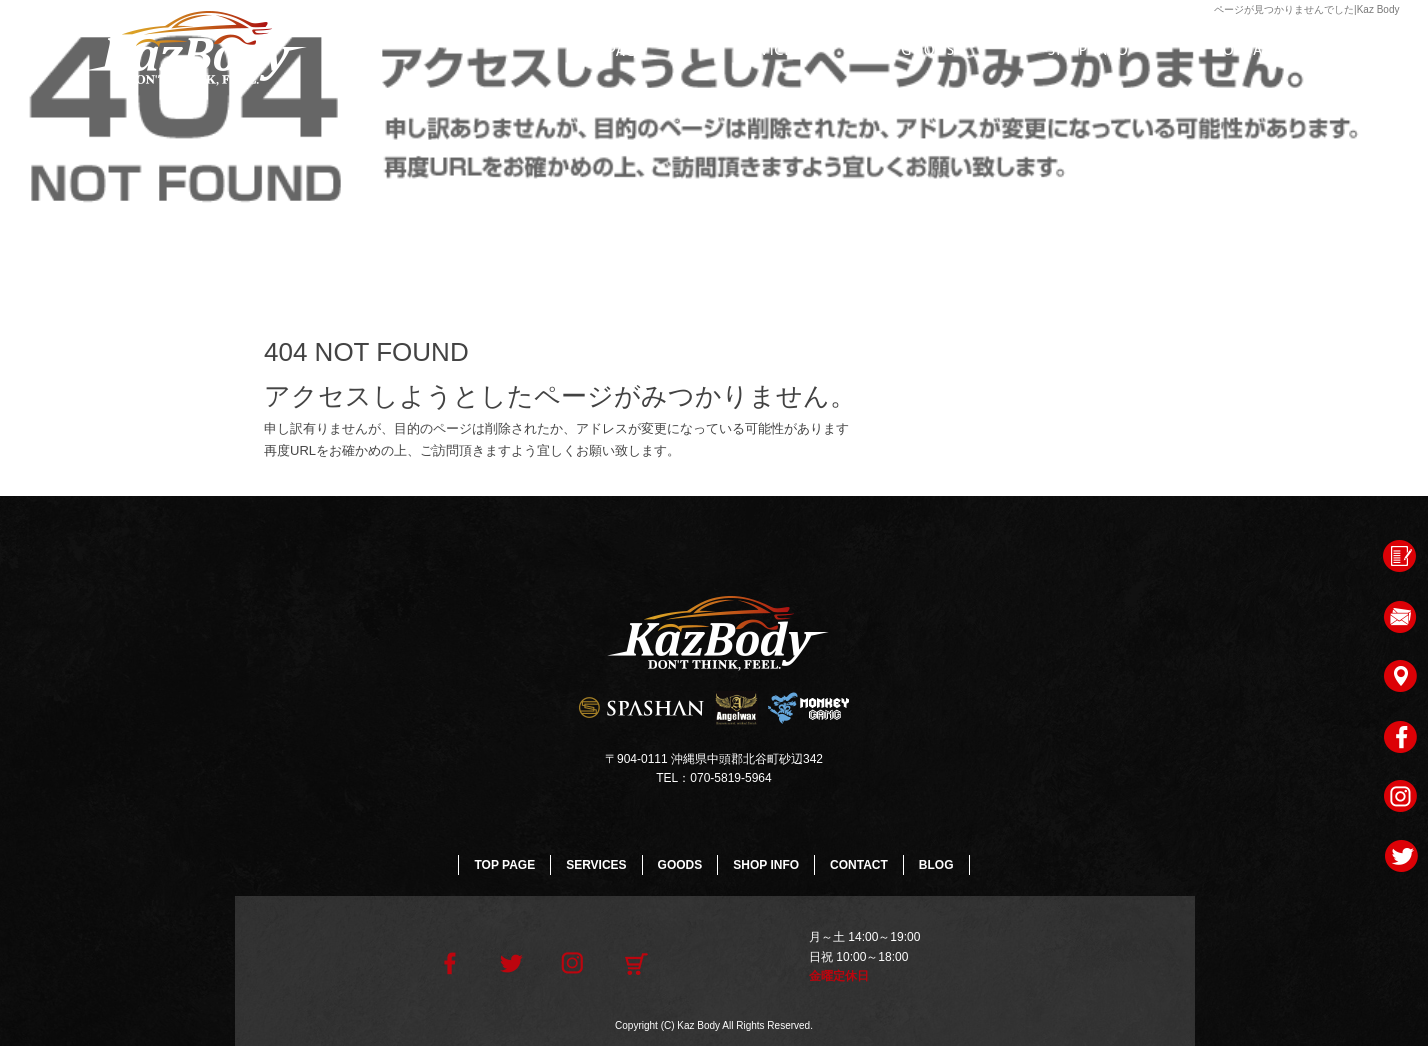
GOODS (928, 50)
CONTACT (1248, 50)
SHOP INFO (1088, 50)
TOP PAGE (608, 50)
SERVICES (768, 50)
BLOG (936, 865)
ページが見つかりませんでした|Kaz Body (1306, 9)
